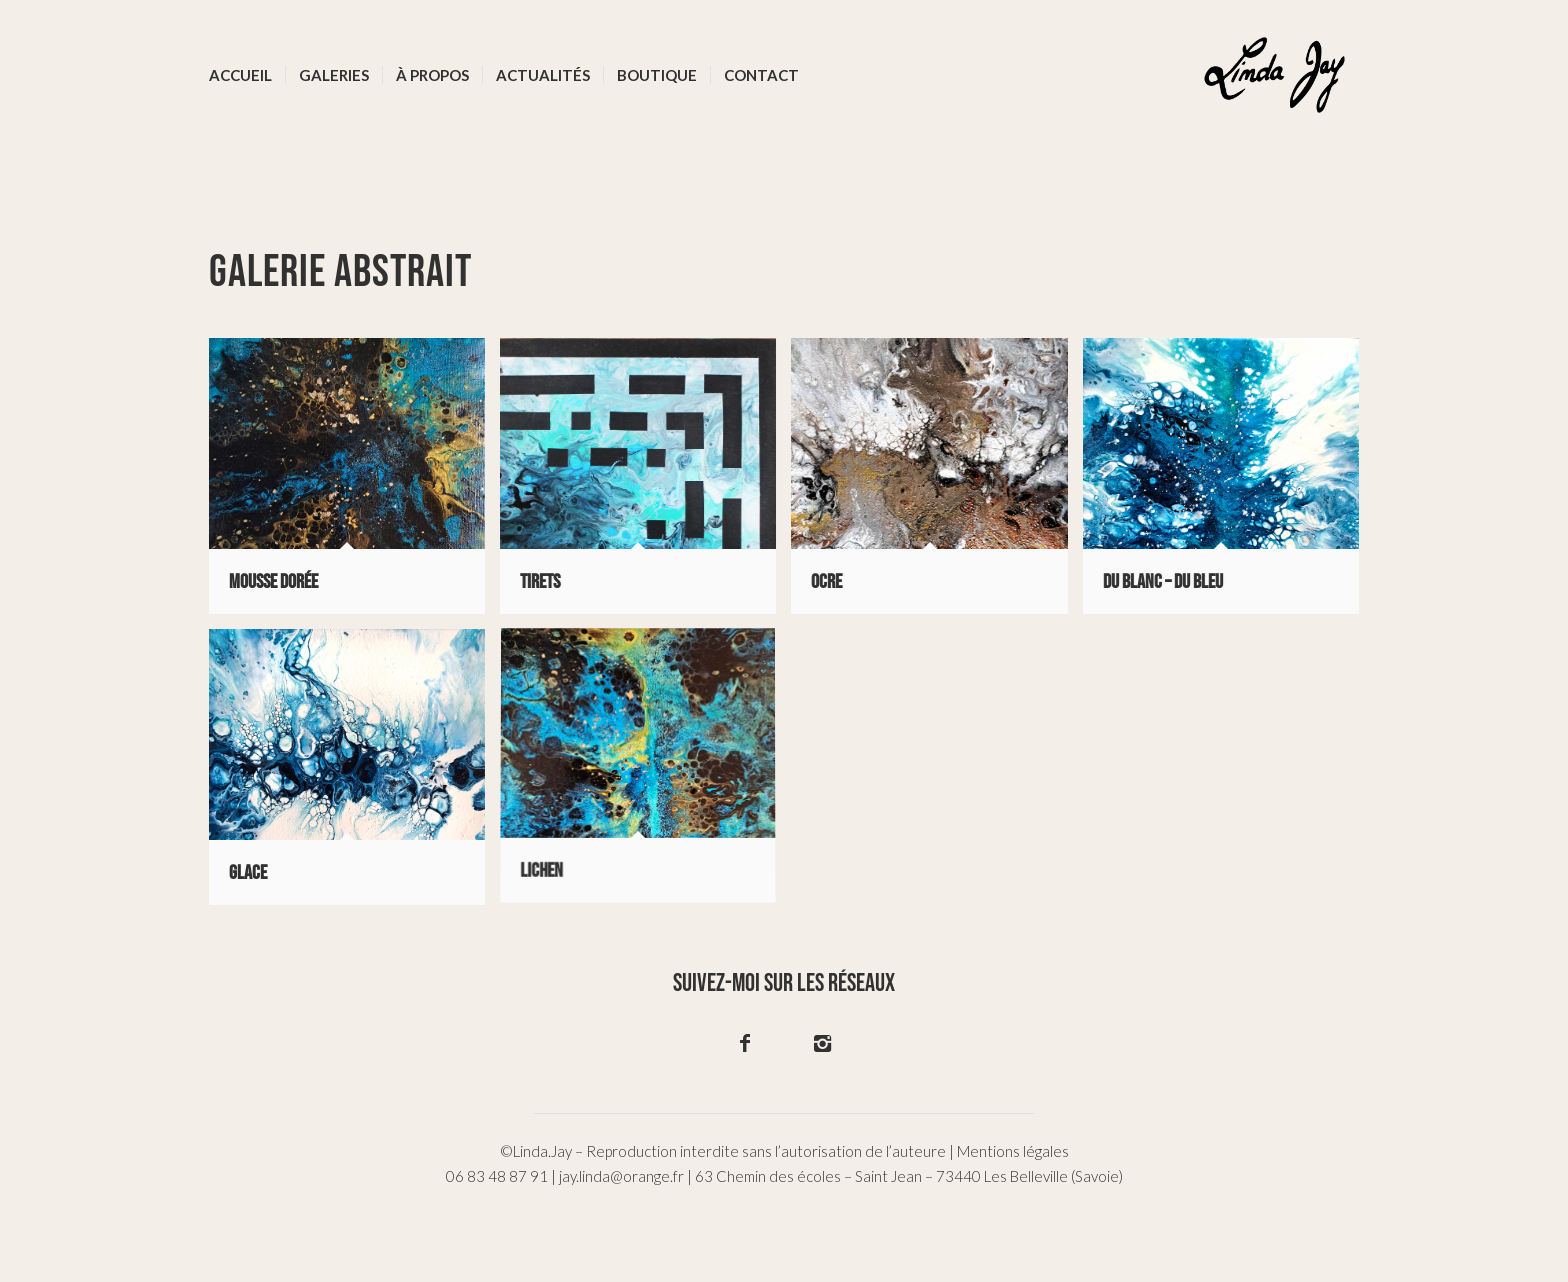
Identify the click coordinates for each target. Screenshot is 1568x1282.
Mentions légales (1013, 1151)
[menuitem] (240, 75)
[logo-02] (1274, 75)
